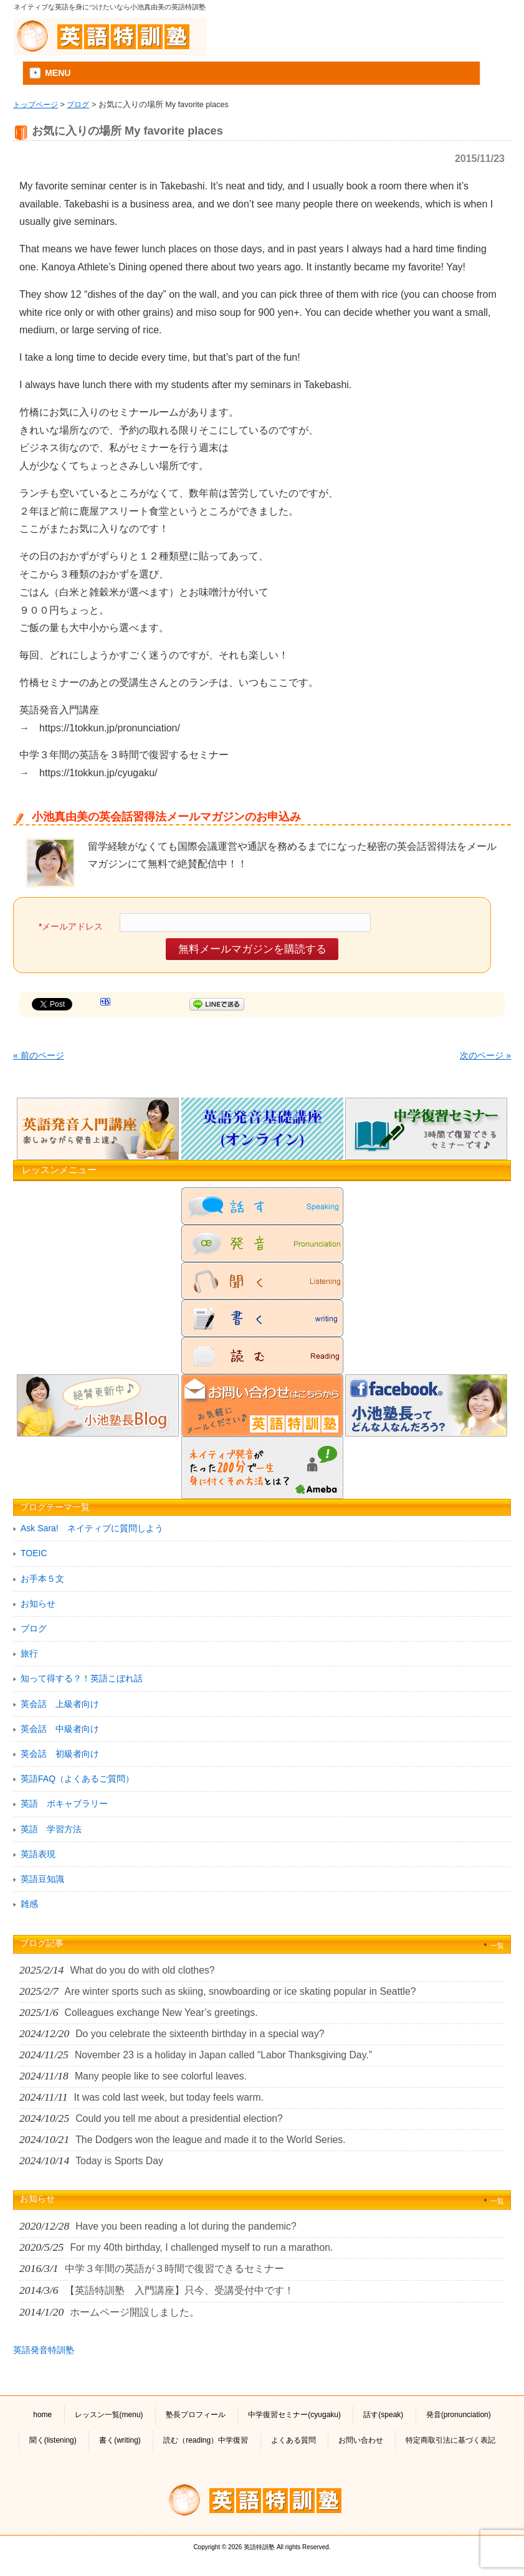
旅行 (29, 1653)
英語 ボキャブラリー (64, 1803)
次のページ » (485, 1055)
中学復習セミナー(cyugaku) (294, 2414)
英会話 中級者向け (60, 1729)
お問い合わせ (360, 2440)
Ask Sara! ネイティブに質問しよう (92, 1528)
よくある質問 (293, 2440)
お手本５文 (42, 1579)
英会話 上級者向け (60, 1704)
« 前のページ (38, 1055)
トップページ (35, 104)
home (42, 2414)
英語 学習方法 (51, 1829)
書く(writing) (120, 2440)
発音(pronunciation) (458, 2414)
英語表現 (38, 1854)
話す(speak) (383, 2414)
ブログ (78, 104)
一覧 (497, 1945)
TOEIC (34, 1553)
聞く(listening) (53, 2440)
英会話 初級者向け (60, 1754)
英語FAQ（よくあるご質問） (77, 1779)
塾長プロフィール (196, 2414)
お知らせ (38, 1604)
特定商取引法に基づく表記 (450, 2440)
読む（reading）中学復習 (205, 2440)
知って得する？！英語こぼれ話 (82, 1678)
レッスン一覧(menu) (109, 2414)
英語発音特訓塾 (43, 2350)
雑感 (29, 1904)
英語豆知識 (42, 1879)
